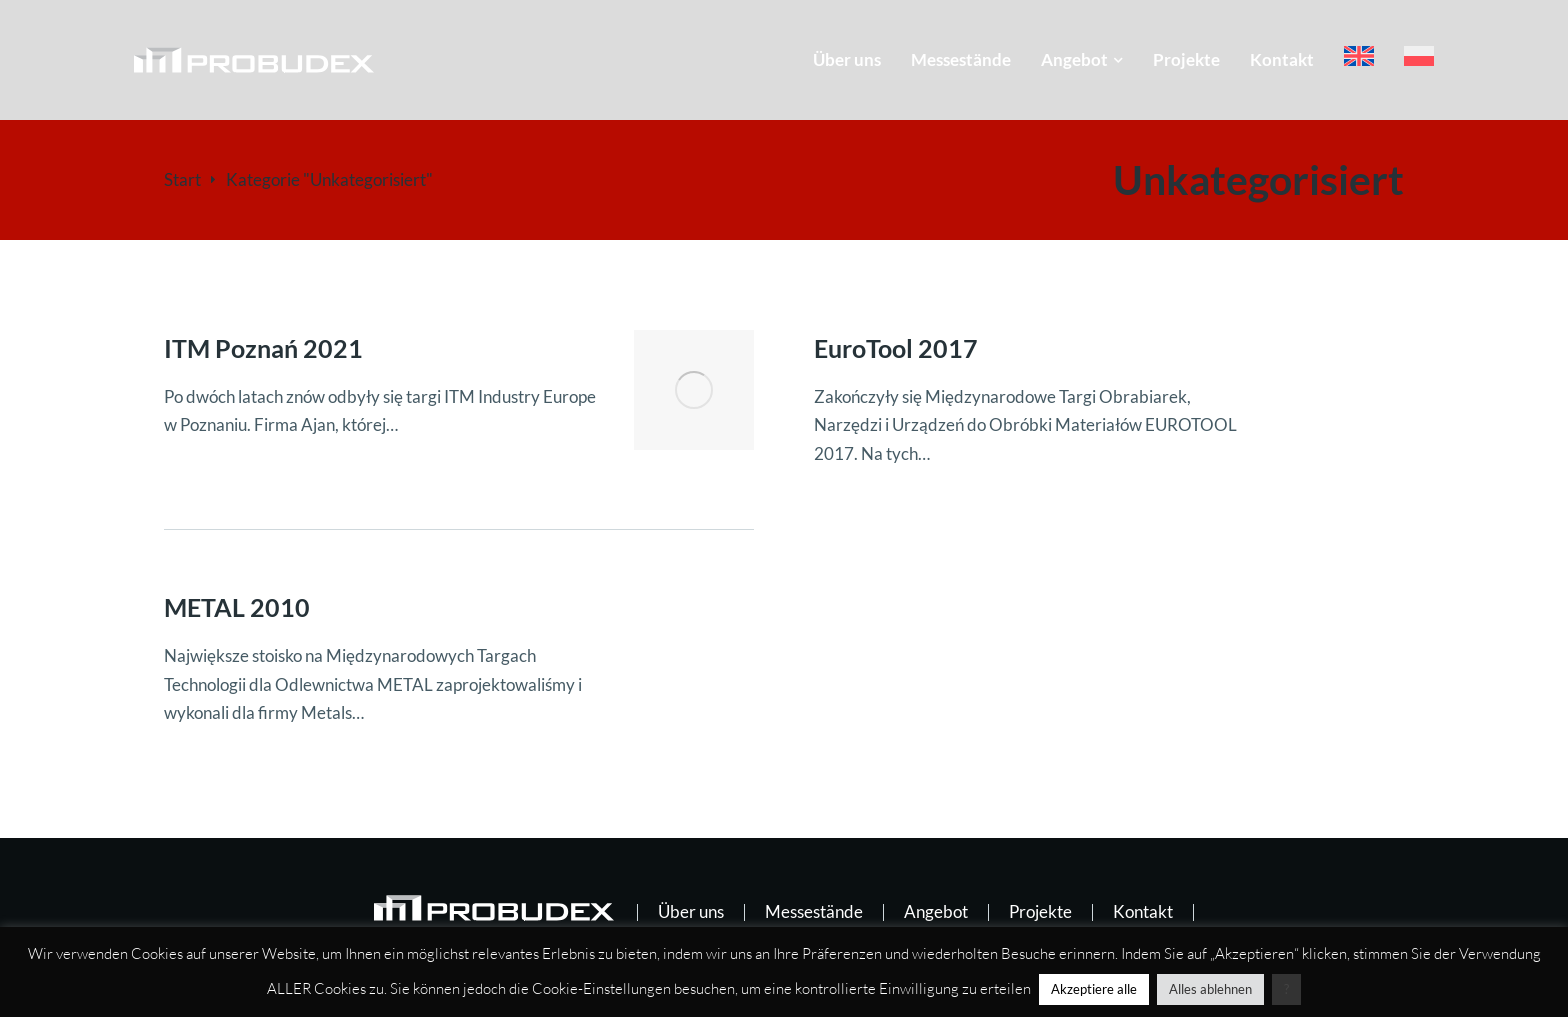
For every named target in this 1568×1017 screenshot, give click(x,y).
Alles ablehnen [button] (1210, 989)
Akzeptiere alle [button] (1094, 989)
